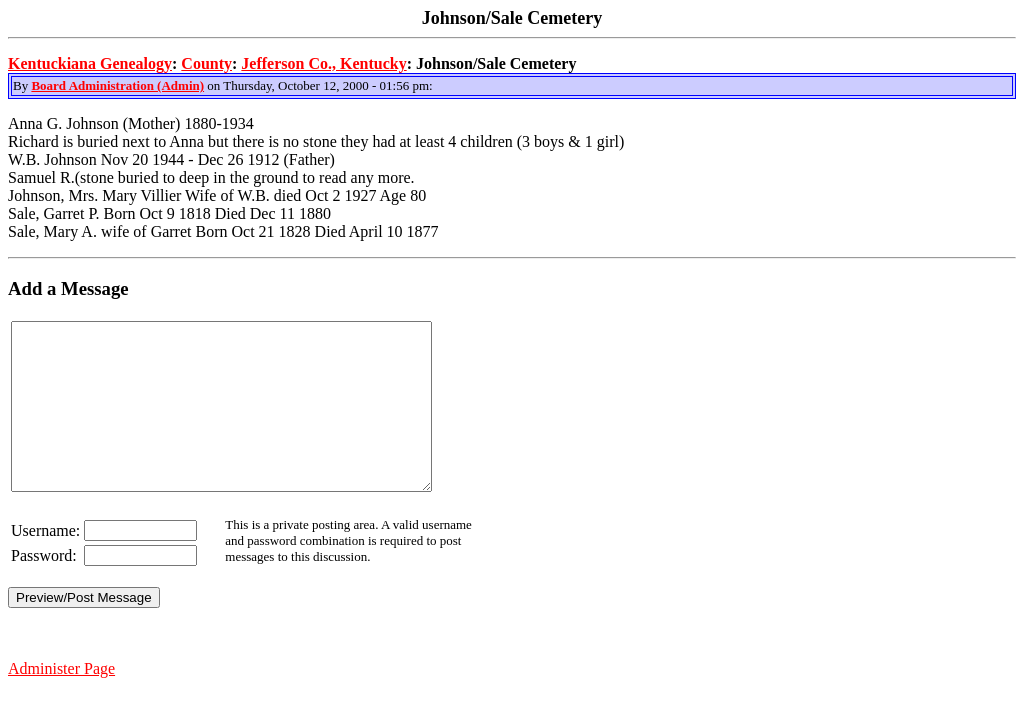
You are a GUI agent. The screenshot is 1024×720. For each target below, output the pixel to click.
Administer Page (61, 701)
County (206, 63)
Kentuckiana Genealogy (90, 63)
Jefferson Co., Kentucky (323, 63)
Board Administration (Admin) (117, 85)
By (22, 85)
